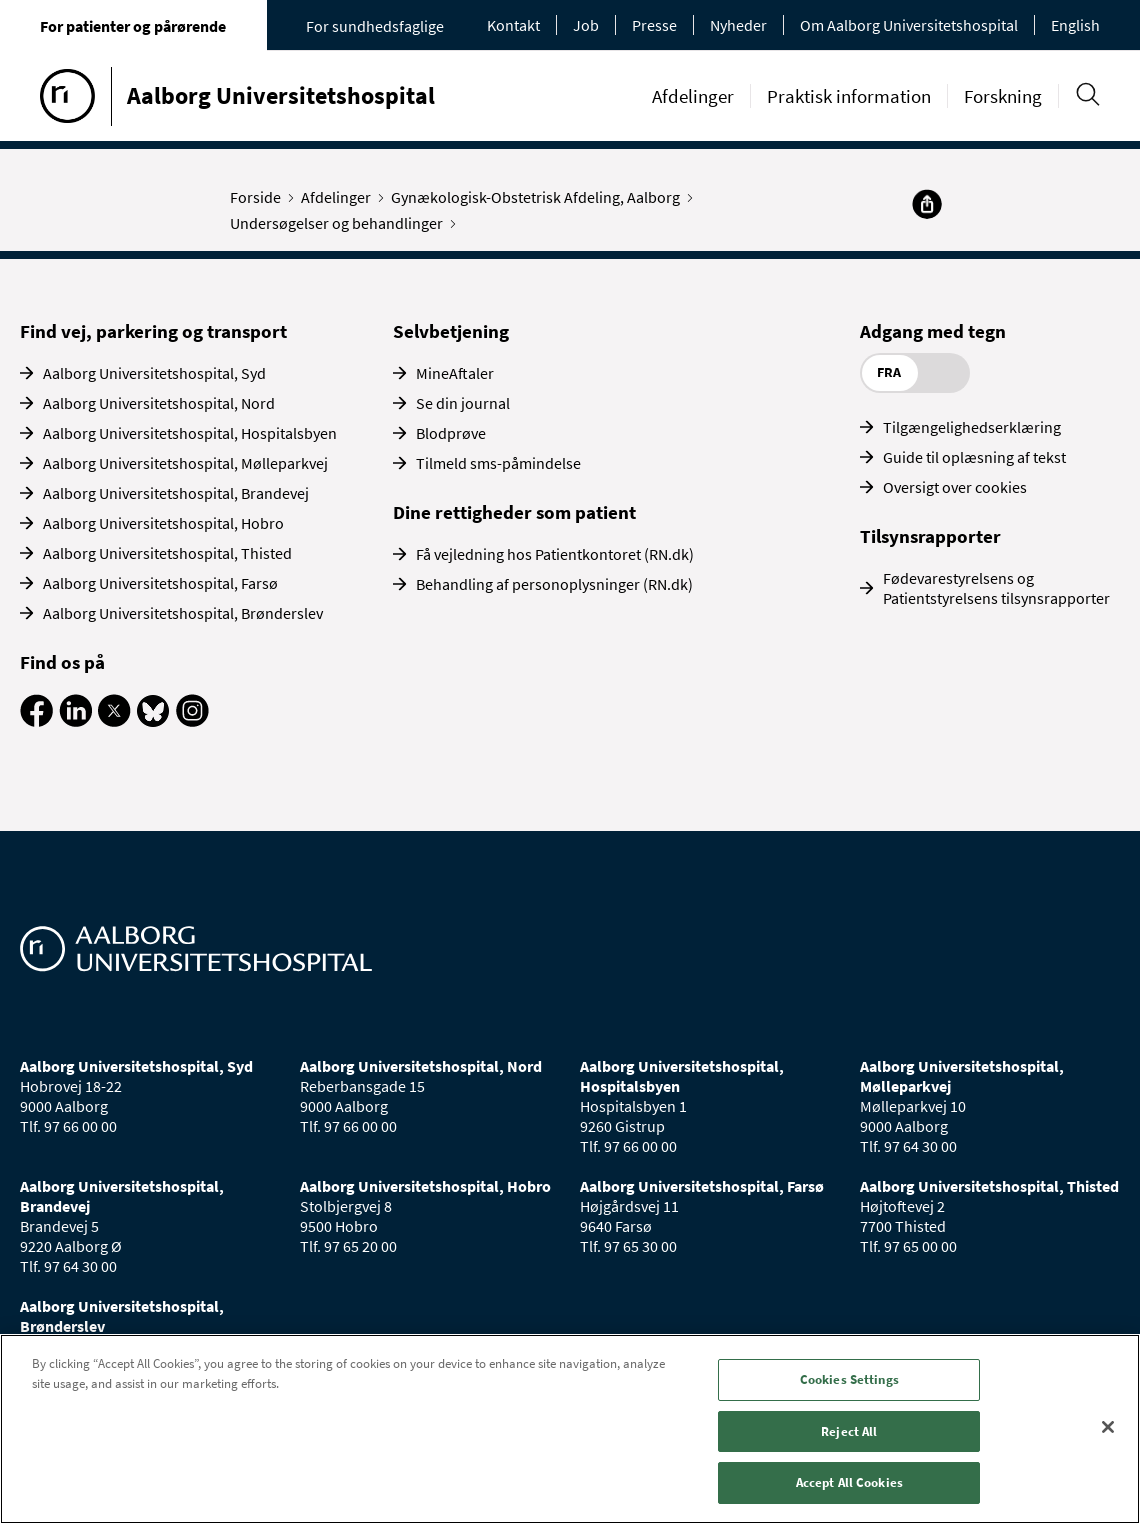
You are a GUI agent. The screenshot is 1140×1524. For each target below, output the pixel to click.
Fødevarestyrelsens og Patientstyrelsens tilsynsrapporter (996, 588)
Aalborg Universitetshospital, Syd (154, 373)
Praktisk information (849, 96)
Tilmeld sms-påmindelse (498, 463)
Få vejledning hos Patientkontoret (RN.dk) (555, 554)
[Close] (1108, 1427)
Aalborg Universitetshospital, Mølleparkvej (185, 463)
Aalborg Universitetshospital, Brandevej (176, 493)
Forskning (1003, 96)
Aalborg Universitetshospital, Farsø (160, 583)
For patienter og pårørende (133, 26)
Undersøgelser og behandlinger (341, 223)
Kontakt (513, 25)
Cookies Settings (849, 1379)
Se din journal (463, 403)
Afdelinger (693, 96)
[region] (570, 1429)
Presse (654, 25)
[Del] (927, 204)
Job (586, 25)
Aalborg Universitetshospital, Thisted (167, 553)
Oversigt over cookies (955, 487)
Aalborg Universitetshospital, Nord (159, 403)
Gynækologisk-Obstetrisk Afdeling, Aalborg (540, 197)
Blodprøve (451, 433)
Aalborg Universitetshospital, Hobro (163, 523)
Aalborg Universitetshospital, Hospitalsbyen (190, 433)
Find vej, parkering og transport (153, 331)
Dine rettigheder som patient (514, 512)
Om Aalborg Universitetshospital (909, 25)
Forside (260, 197)
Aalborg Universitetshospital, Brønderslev (183, 613)
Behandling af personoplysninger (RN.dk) (554, 584)
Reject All (849, 1431)
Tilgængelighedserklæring (972, 427)
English (1075, 25)
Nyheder (738, 25)
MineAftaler (455, 373)
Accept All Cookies (849, 1482)
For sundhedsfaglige (375, 26)
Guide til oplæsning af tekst (974, 457)
